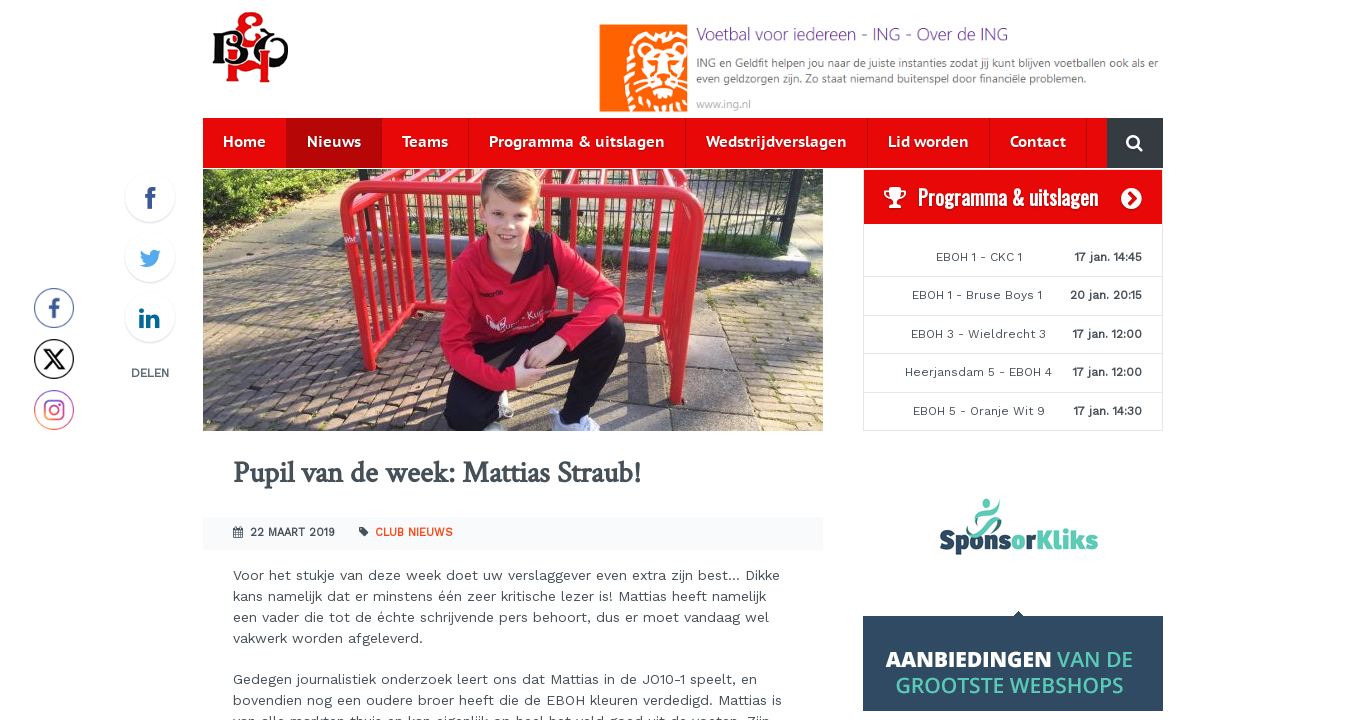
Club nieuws (414, 532)
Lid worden (928, 142)
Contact (1038, 142)
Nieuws (334, 142)
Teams (425, 142)
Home (244, 142)
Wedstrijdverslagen (776, 142)
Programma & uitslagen (577, 142)
